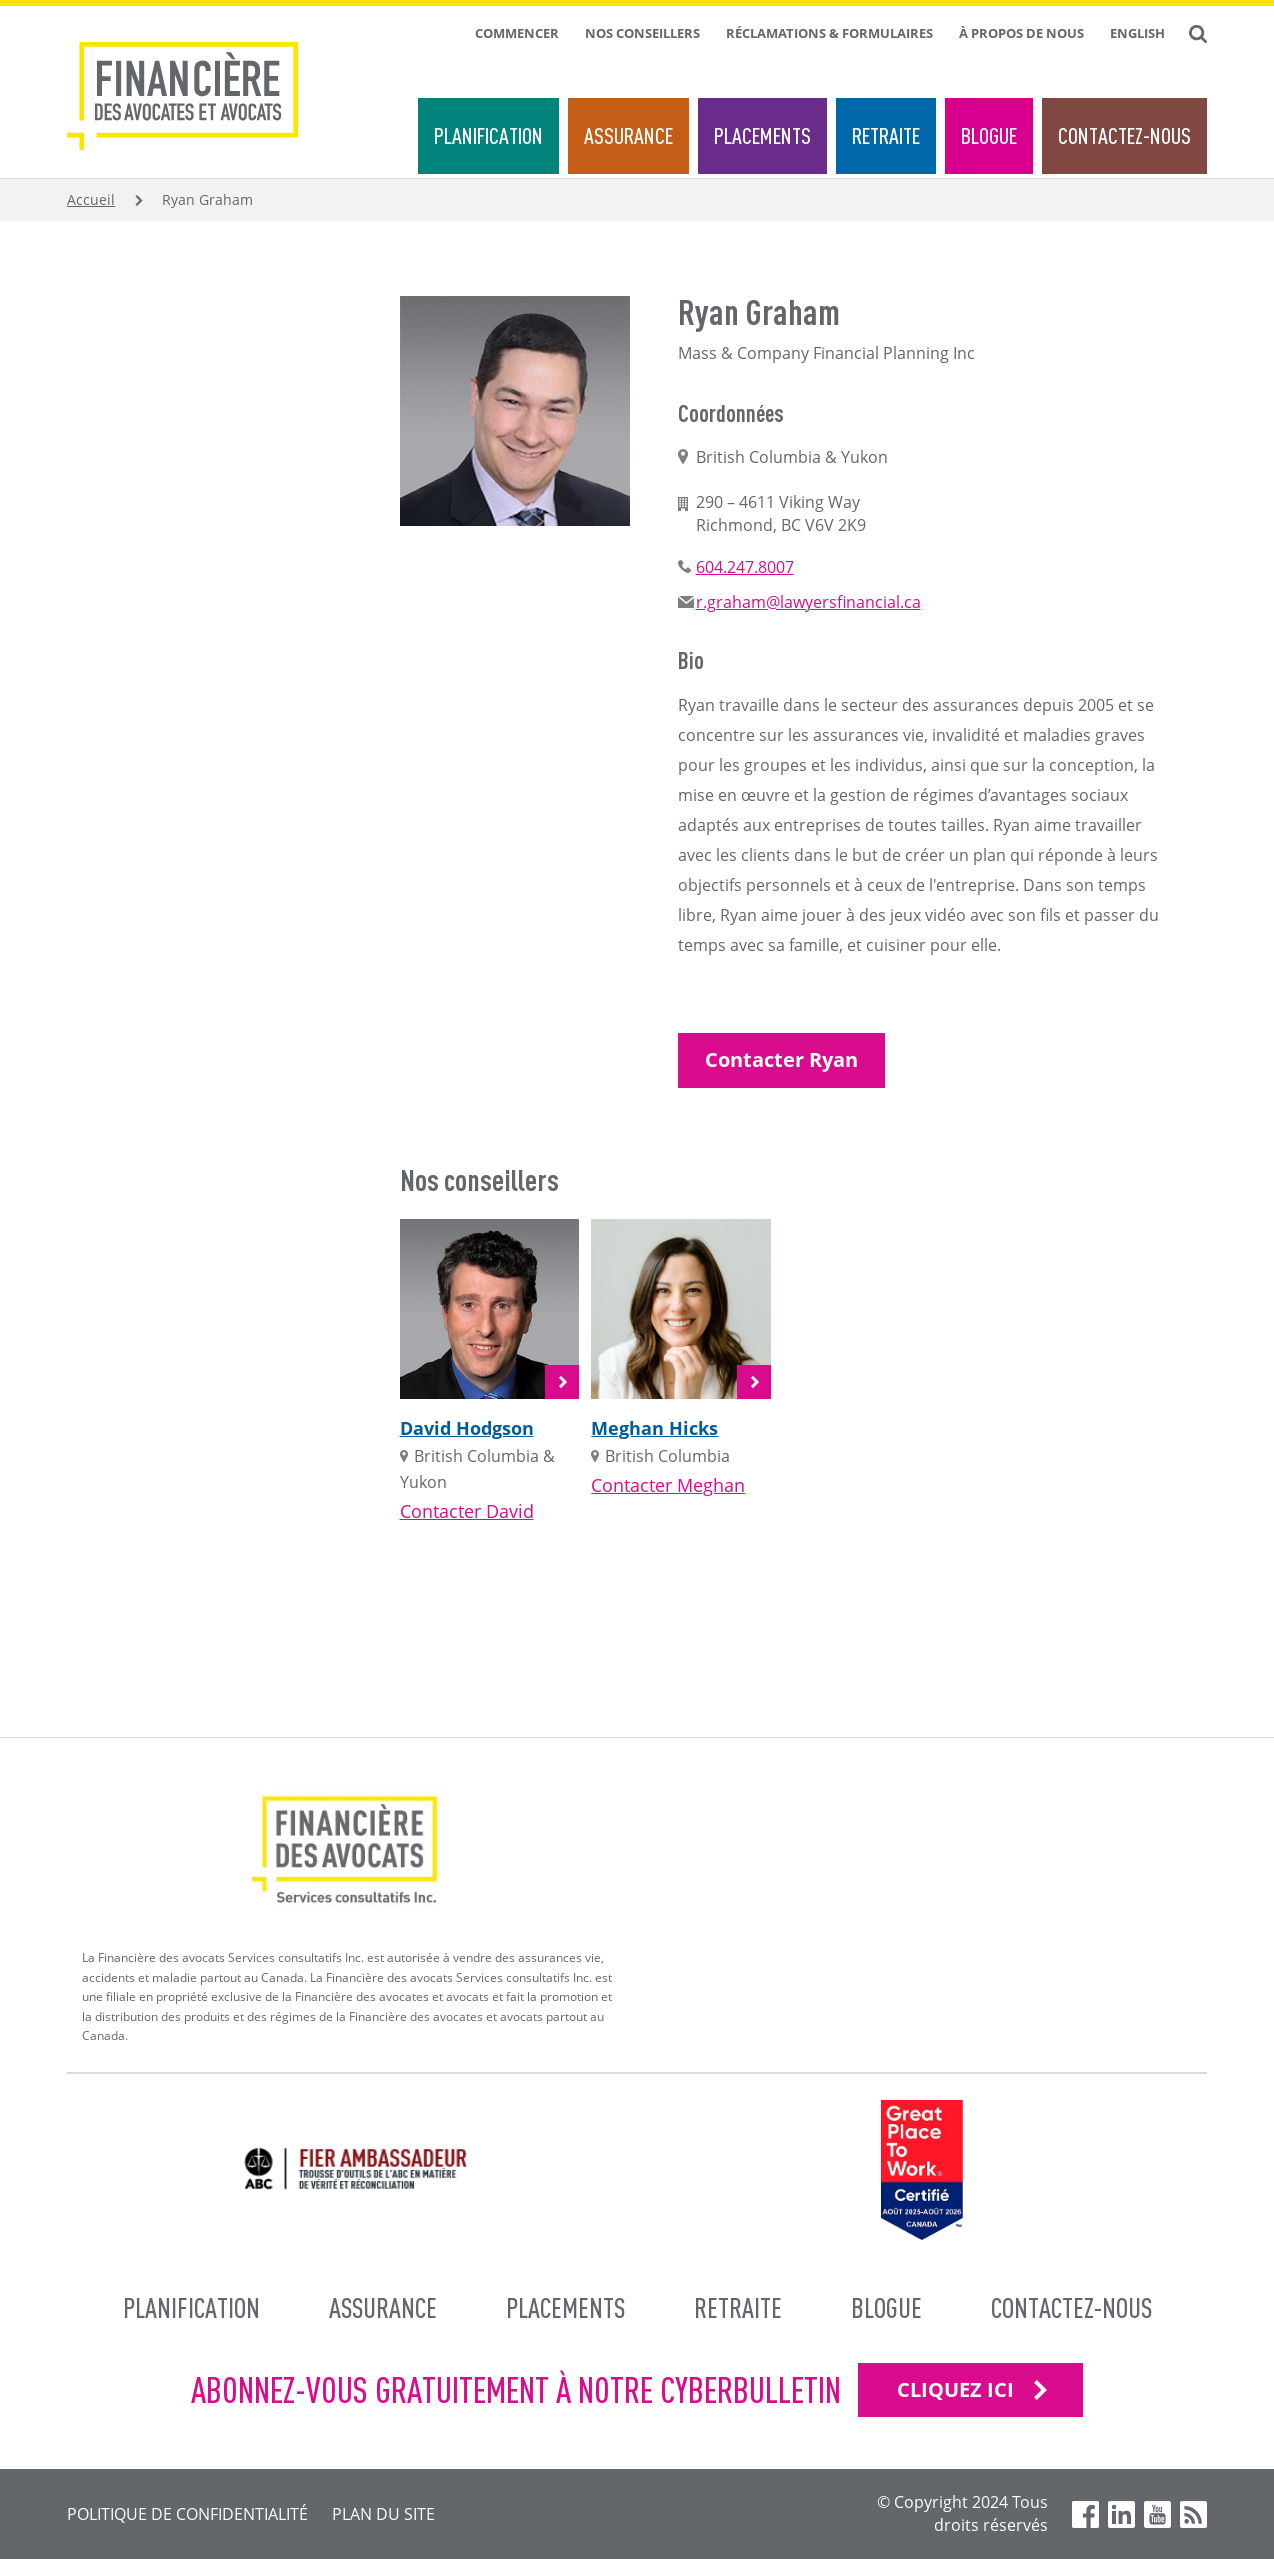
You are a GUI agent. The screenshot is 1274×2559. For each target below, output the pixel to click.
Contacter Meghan (668, 1485)
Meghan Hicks (654, 1428)
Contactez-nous (1124, 135)
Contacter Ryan (781, 1059)
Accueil (91, 199)
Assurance (628, 135)
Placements (762, 135)
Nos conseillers (642, 33)
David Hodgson (467, 1428)
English (1137, 33)
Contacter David (467, 1511)
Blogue (989, 135)
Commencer (517, 33)
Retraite (886, 135)
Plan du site (383, 2514)
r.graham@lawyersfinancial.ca (808, 602)
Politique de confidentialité (187, 2514)
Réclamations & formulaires (829, 33)
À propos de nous (1021, 33)
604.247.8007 (745, 567)
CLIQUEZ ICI (955, 2389)
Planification (488, 135)
